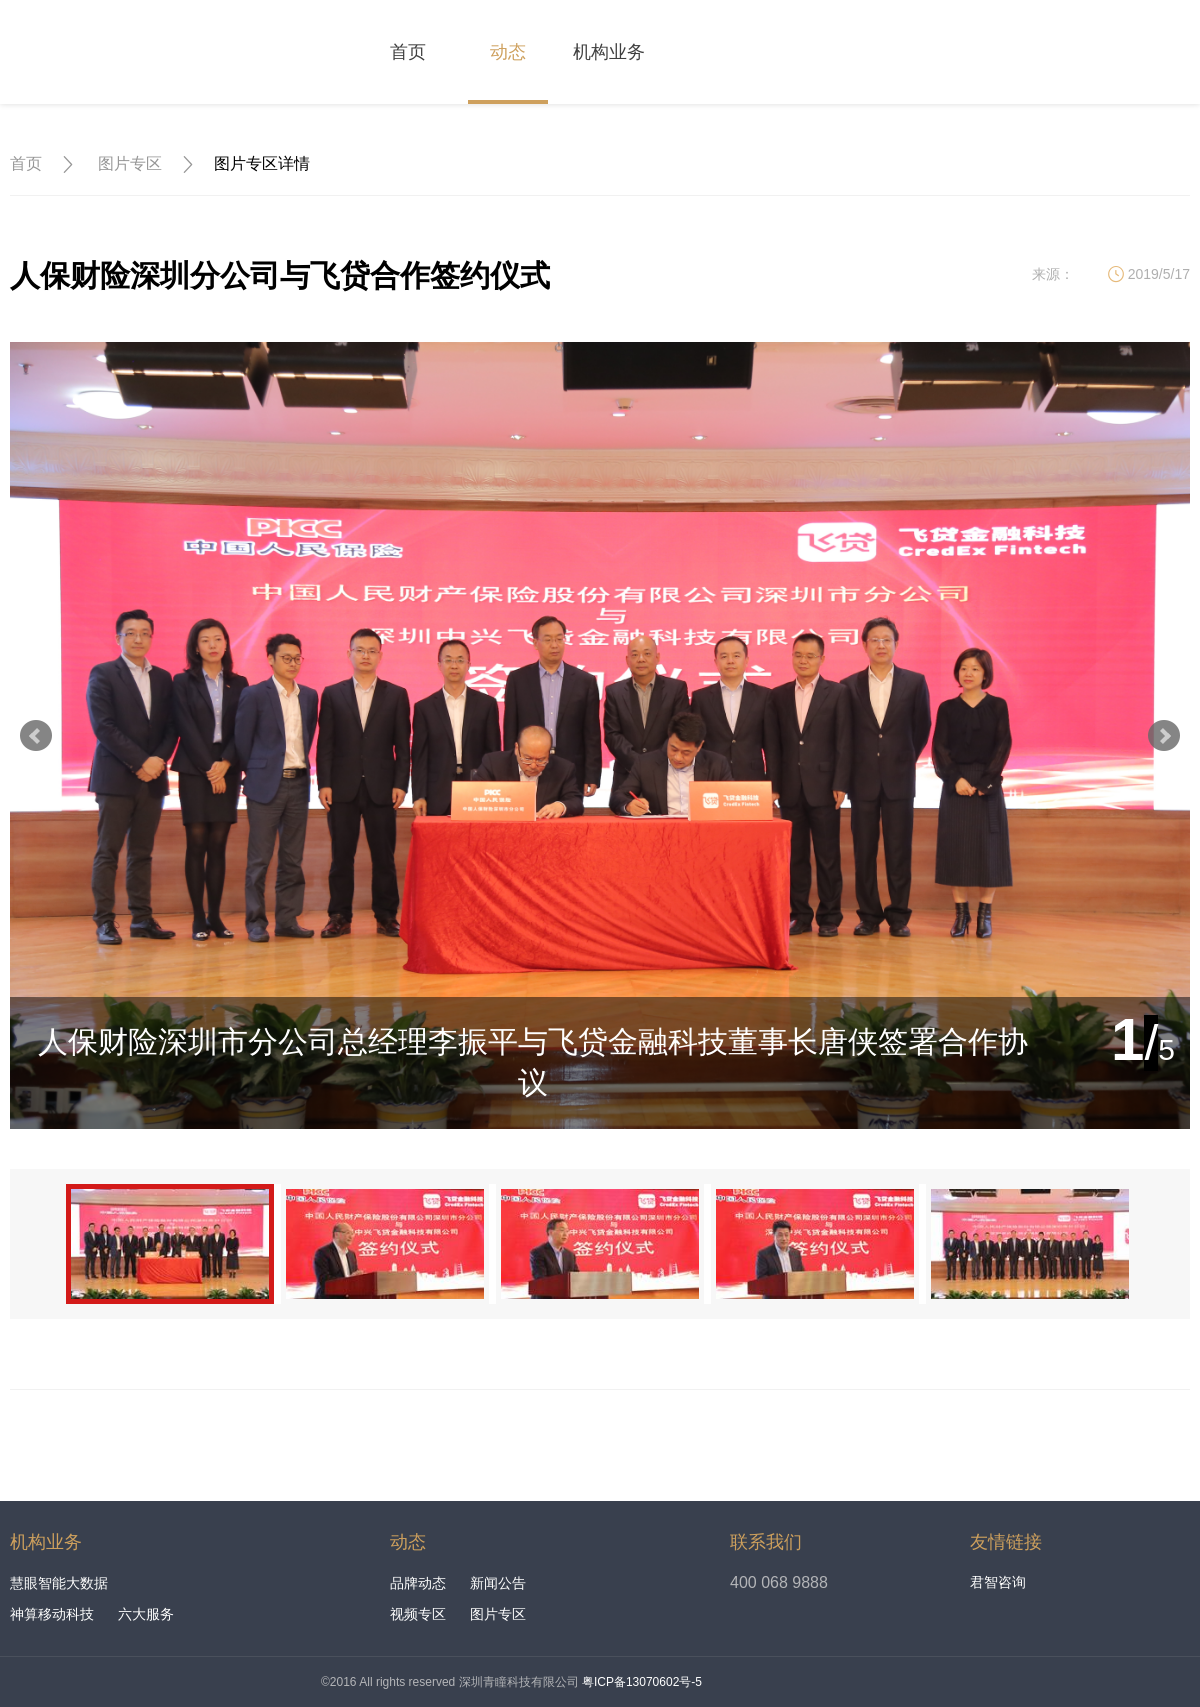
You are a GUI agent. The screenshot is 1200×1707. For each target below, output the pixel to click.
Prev (36, 736)
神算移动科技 (52, 1614)
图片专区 (130, 163)
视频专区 (418, 1614)
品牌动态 (418, 1583)
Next (1164, 736)
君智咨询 (998, 1582)
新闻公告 (498, 1583)
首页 (408, 52)
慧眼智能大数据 (59, 1583)
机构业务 (609, 52)
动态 (508, 52)
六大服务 (146, 1614)
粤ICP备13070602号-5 (642, 1682)
